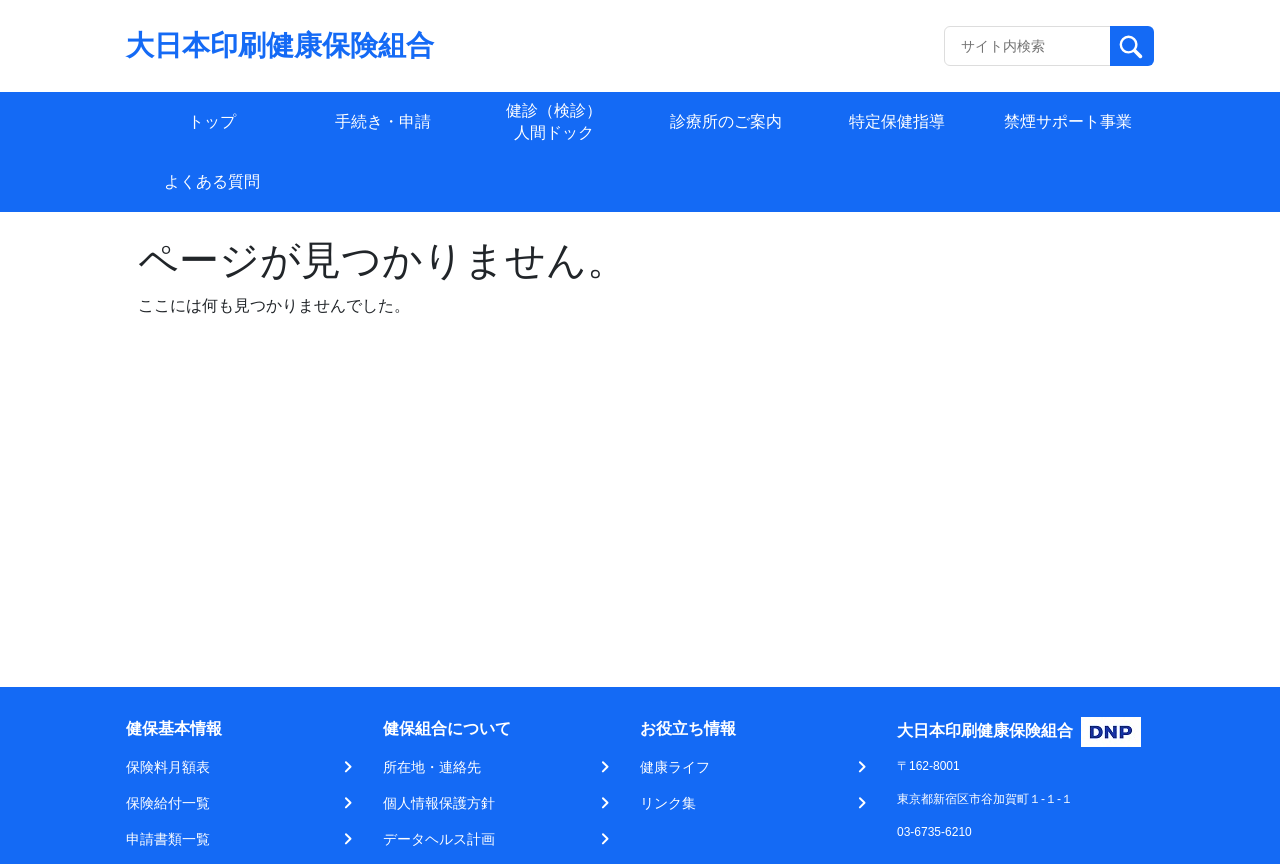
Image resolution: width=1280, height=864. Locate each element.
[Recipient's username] (1027, 46)
